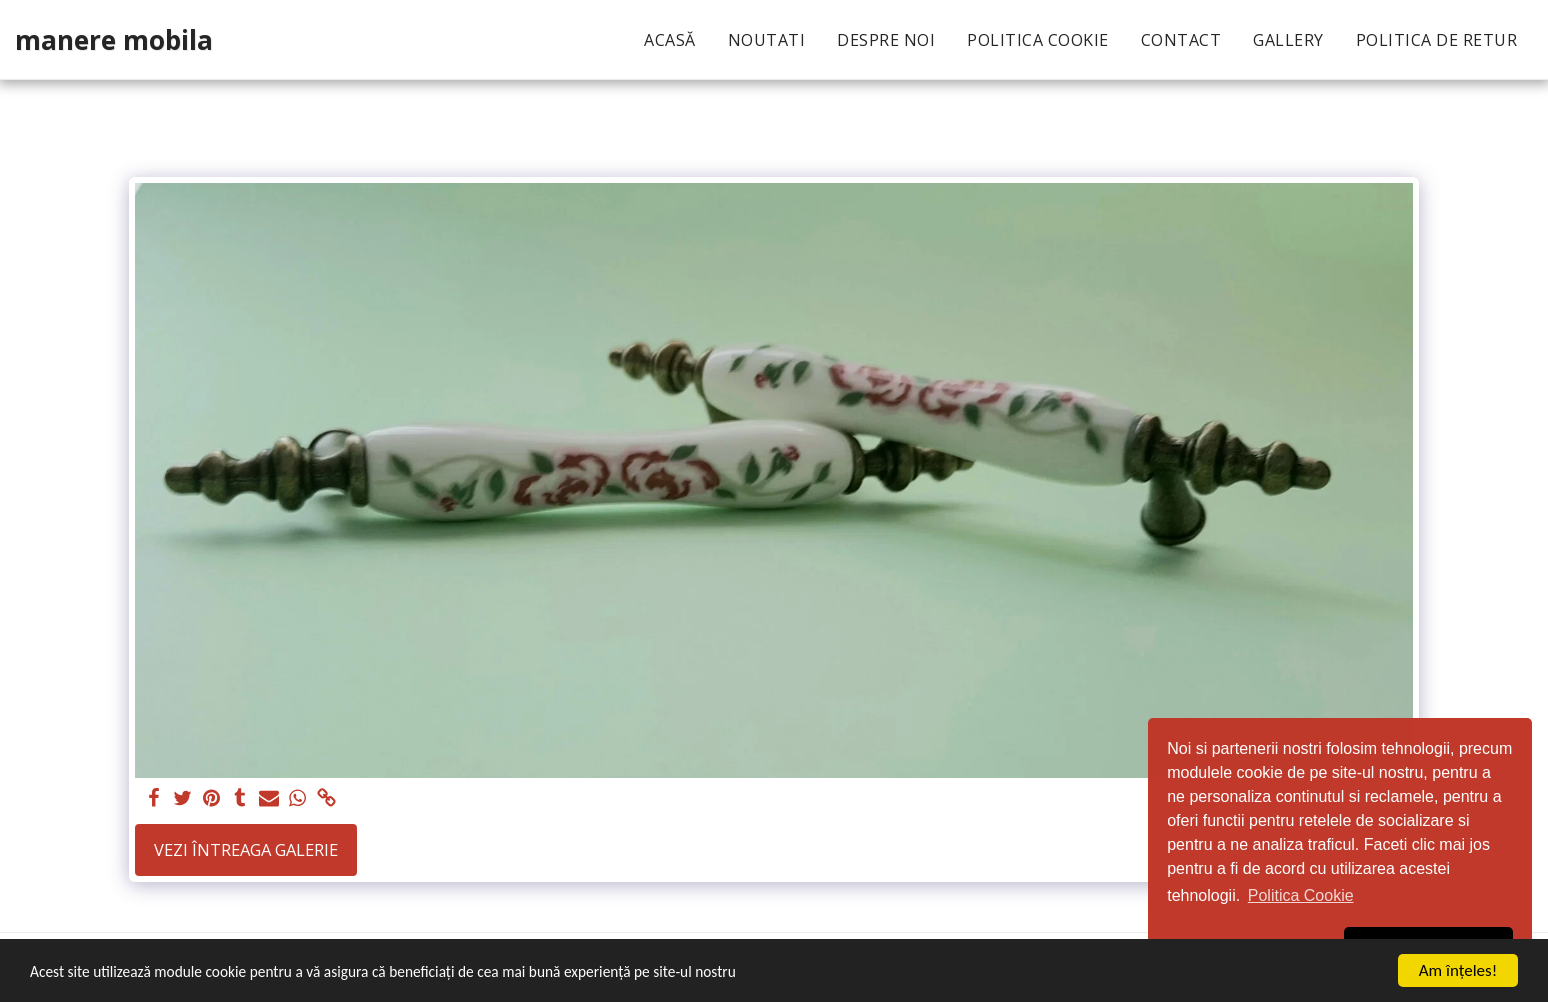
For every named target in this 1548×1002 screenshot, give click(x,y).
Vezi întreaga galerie (246, 849)
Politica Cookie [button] (1301, 895)
